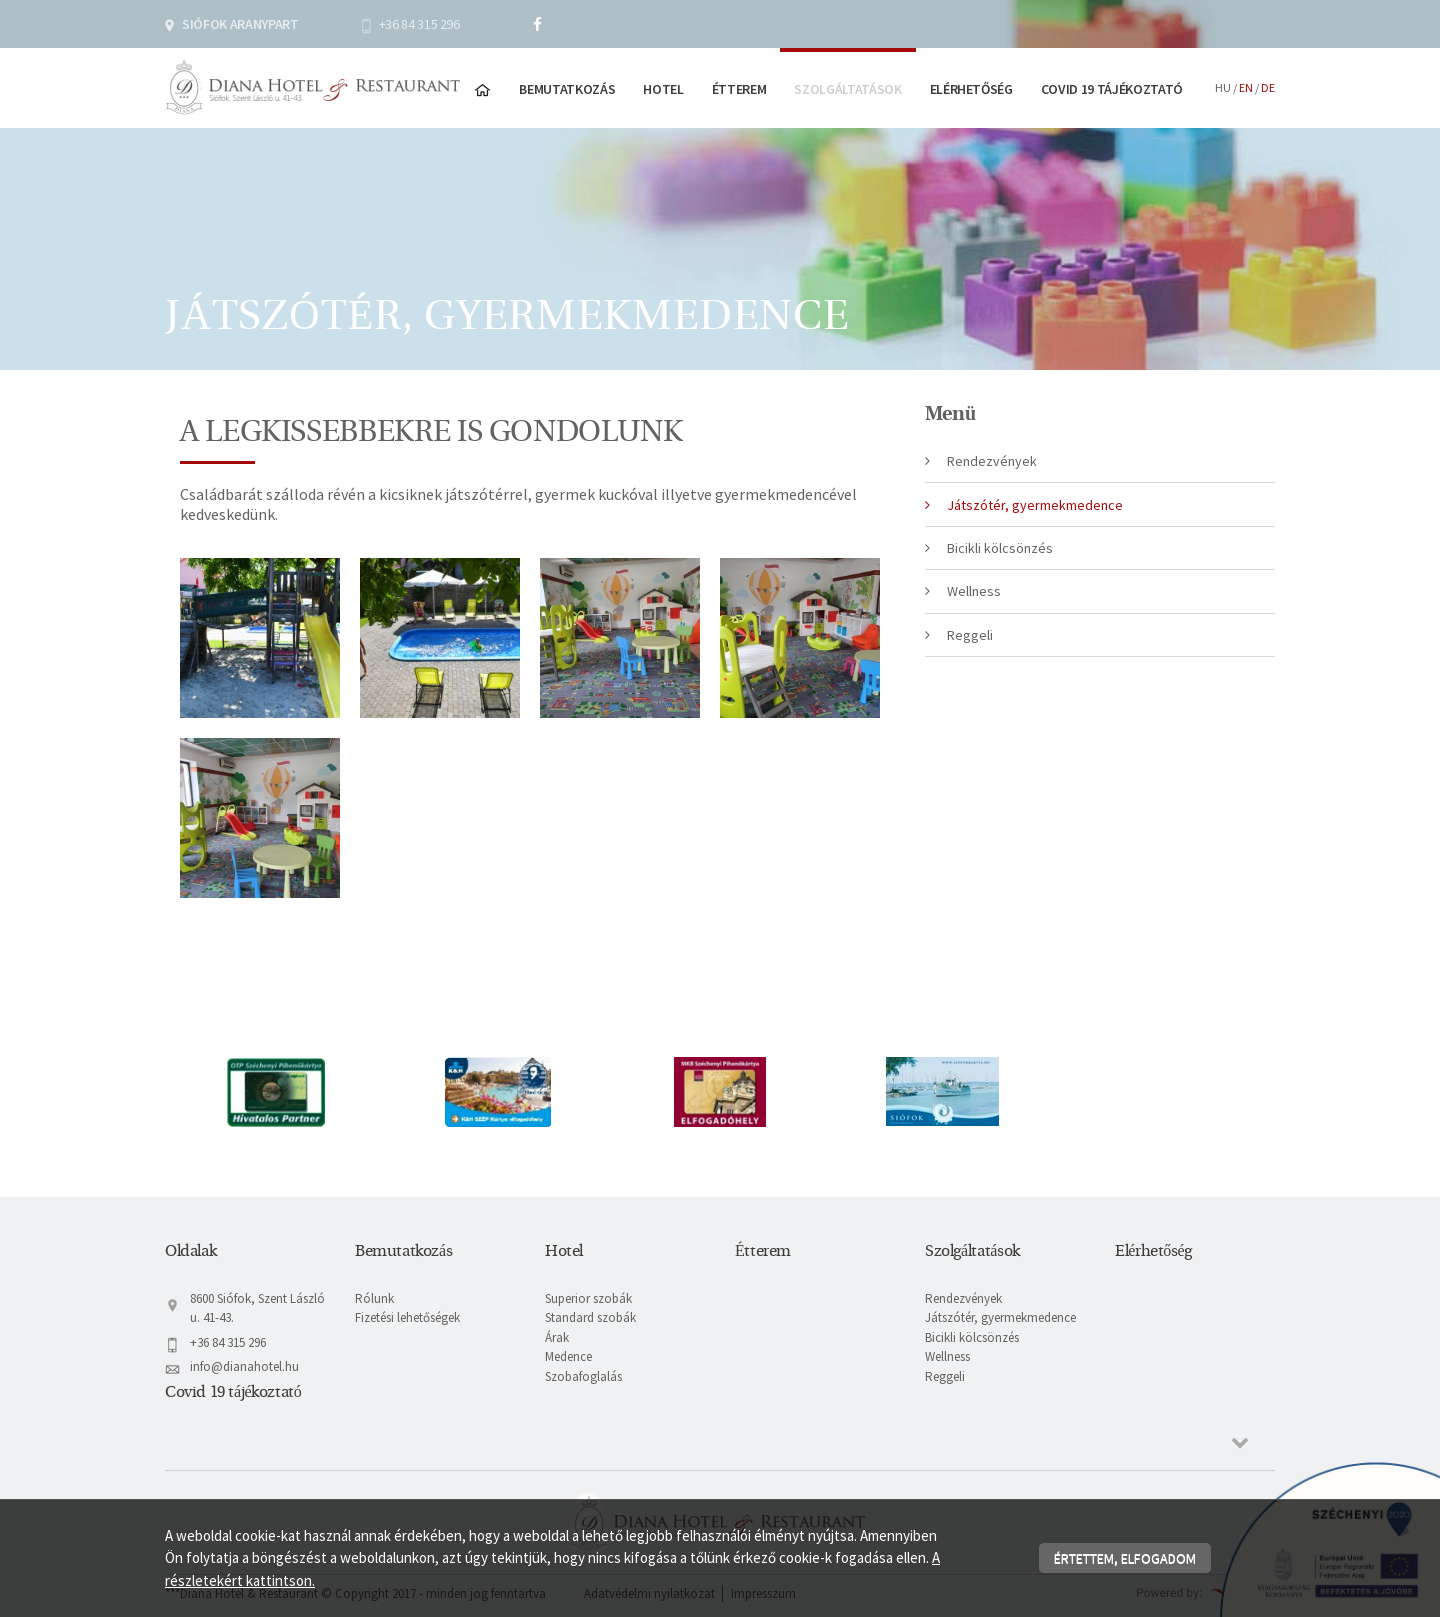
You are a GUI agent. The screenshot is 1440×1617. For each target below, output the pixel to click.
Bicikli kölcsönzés (1000, 548)
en (1246, 87)
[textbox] (530, 470)
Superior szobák (588, 1298)
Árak (557, 1337)
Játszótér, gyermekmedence (1035, 505)
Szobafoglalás (583, 1376)
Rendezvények (992, 461)
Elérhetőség (971, 89)
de (1268, 87)
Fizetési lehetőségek (407, 1317)
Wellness (974, 591)
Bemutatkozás (567, 89)
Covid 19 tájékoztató (1112, 89)
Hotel (663, 89)
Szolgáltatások (847, 89)
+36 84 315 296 (419, 24)
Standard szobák (590, 1317)
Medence (568, 1356)
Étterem (739, 89)
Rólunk (374, 1298)
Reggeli (970, 635)
